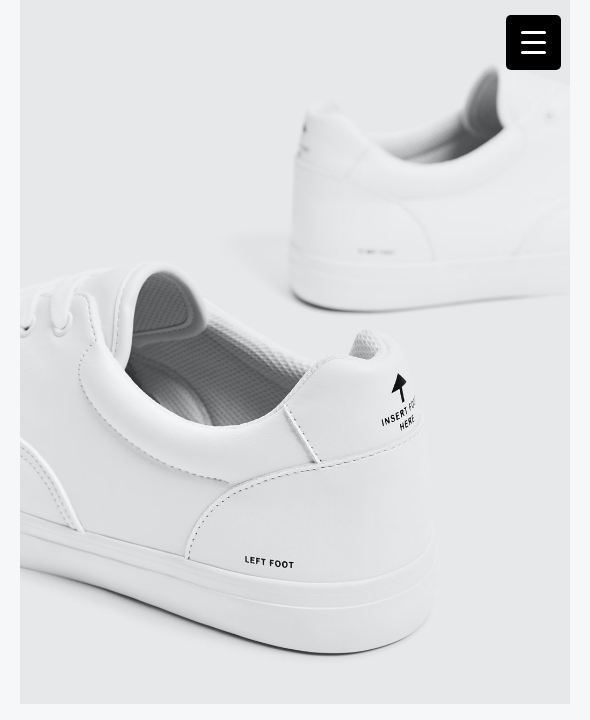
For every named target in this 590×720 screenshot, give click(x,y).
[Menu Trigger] (533, 42)
